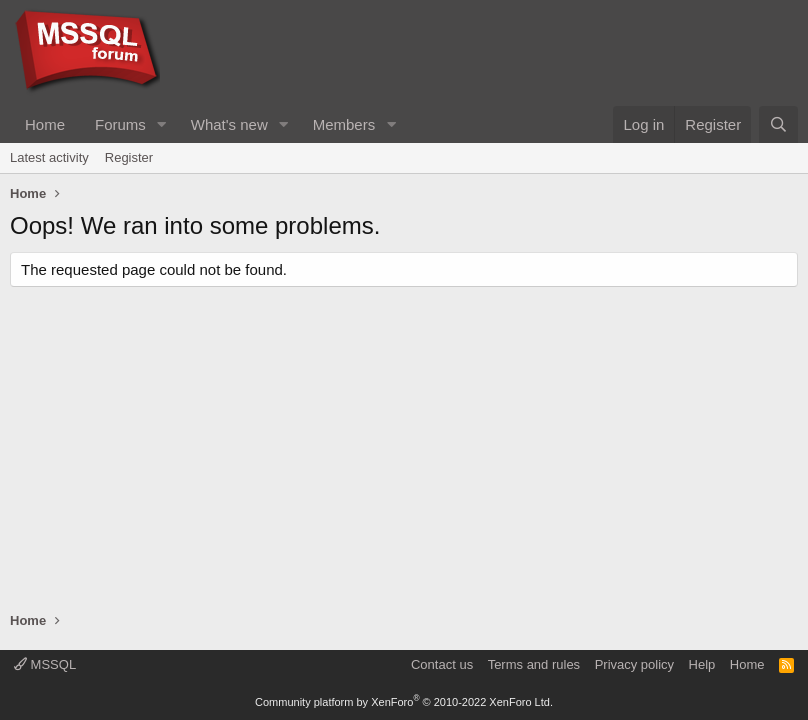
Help (702, 664)
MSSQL (45, 664)
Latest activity (49, 157)
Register (129, 157)
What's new (229, 124)
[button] (162, 124)
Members (344, 124)
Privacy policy (634, 664)
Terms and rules (534, 664)
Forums (120, 124)
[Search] (778, 124)
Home (45, 124)
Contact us (442, 664)
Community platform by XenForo (404, 702)
